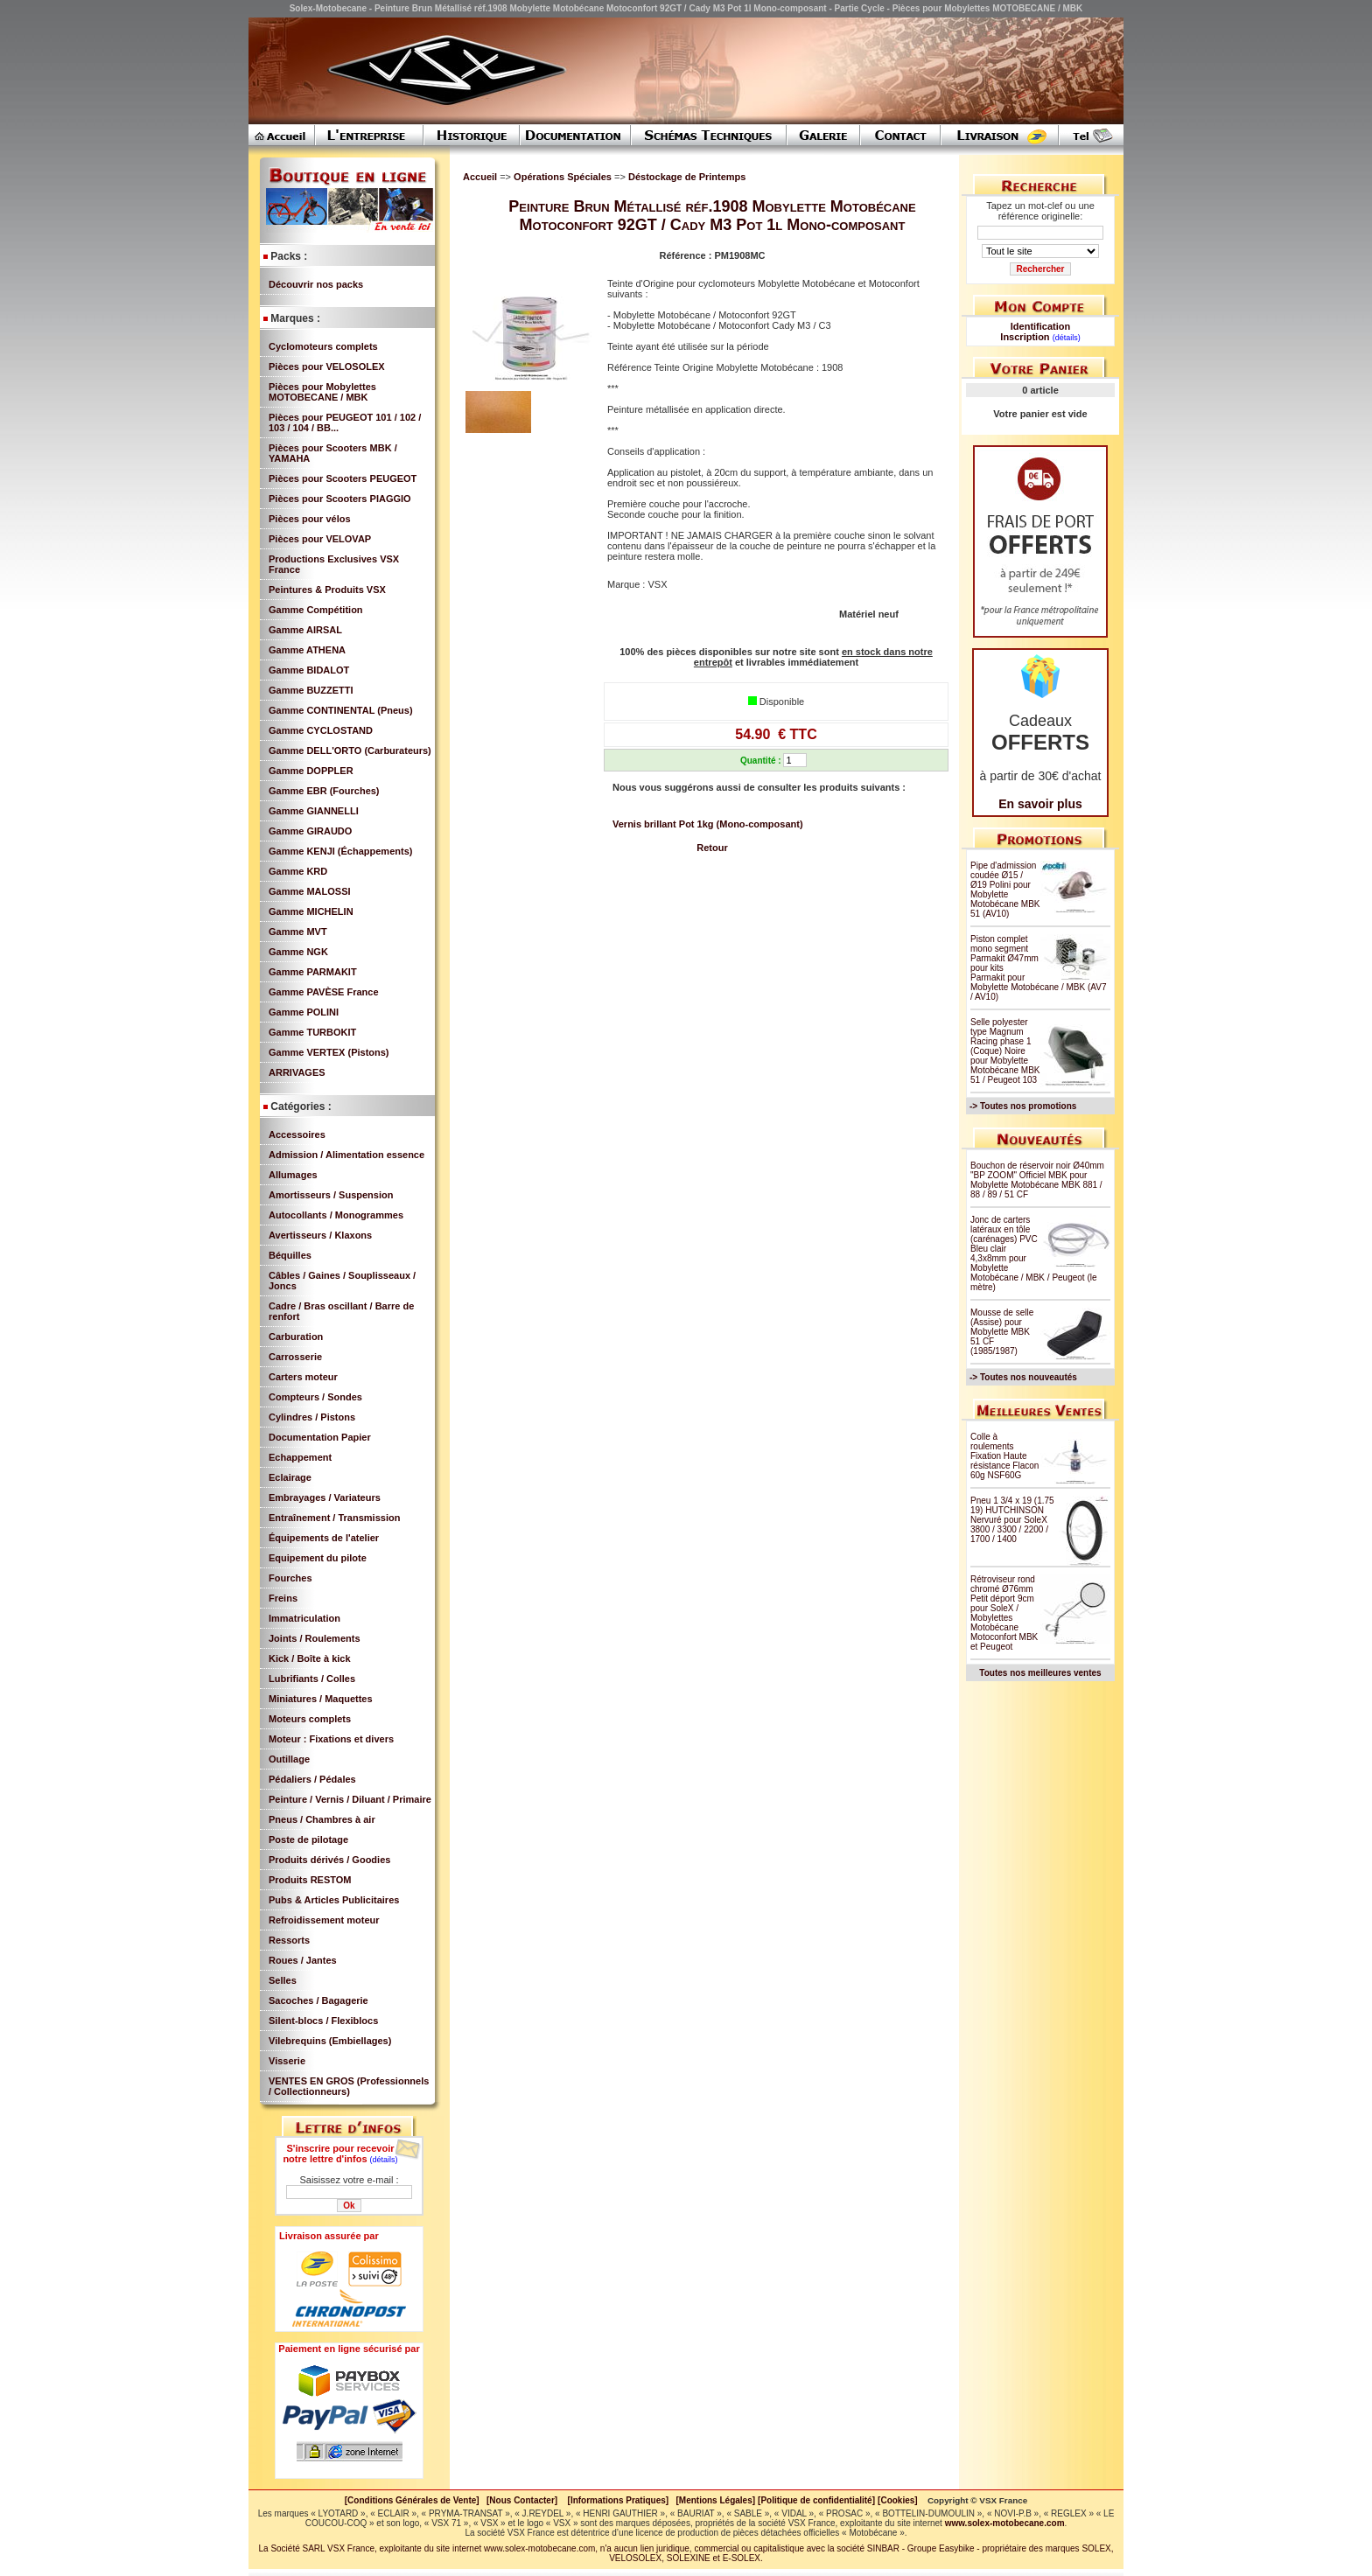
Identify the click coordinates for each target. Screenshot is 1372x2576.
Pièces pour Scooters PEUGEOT (342, 478)
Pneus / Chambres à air (322, 1819)
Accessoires (297, 1134)
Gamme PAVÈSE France (324, 992)
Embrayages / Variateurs (325, 1497)
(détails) (384, 2159)
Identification (1040, 326)
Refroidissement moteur (324, 1920)
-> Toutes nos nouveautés (1023, 1377)
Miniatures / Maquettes (321, 1698)
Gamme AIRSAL (305, 630)
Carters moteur (303, 1377)
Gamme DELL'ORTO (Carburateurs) (350, 750)
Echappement (300, 1457)
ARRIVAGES (297, 1072)
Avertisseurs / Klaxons (320, 1235)
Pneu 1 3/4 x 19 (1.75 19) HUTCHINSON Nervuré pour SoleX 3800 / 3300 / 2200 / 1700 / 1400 (1012, 1520)
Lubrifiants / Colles (312, 1678)
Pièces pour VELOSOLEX (327, 366)
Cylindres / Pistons (312, 1417)
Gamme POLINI (304, 1012)
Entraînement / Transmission (334, 1517)
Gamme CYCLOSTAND (321, 730)
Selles (283, 1980)
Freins (283, 1598)
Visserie (287, 2061)
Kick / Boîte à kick (310, 1658)
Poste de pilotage (308, 1839)
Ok (348, 2205)
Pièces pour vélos (310, 518)
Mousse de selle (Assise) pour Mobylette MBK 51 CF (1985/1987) (1001, 1332)
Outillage (289, 1759)
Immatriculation (304, 1618)
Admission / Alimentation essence (346, 1154)
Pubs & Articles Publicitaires (334, 1900)
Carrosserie (295, 1356)
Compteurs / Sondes (315, 1397)
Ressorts (289, 1940)
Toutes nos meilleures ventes (1040, 1673)
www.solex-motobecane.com (1005, 2523)
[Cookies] (898, 2500)
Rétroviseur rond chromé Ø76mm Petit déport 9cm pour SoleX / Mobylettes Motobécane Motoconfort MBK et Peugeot (1004, 1612)
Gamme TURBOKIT (312, 1032)
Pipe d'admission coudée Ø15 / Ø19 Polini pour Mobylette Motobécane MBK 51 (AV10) (1005, 889)
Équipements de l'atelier (324, 1537)
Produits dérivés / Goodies (329, 1859)
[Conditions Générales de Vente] (415, 2500)
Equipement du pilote (318, 1558)
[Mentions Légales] (715, 2500)
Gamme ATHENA (307, 650)
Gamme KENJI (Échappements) (340, 851)
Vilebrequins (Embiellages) (330, 2040)
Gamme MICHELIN (311, 911)
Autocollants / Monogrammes (336, 1215)
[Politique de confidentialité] (816, 2500)
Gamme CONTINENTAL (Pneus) (341, 710)
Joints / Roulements (314, 1638)
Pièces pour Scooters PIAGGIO (340, 498)
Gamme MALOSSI (310, 891)
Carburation (296, 1336)
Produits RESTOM (310, 1879)
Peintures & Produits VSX (327, 589)
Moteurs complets (310, 1719)
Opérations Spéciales (564, 176)
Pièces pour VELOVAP (320, 539)
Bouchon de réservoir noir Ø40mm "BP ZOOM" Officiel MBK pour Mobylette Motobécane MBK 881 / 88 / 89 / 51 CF (1037, 1180)
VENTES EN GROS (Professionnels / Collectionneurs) (349, 2086)
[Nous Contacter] (521, 2500)
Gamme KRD (298, 871)
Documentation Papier (320, 1437)
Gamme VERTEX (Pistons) (329, 1052)
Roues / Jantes (303, 1960)
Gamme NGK (298, 951)
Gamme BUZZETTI (311, 690)
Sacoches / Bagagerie (318, 2000)
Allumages (293, 1174)
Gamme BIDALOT (309, 670)
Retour (711, 847)
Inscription (1024, 337)
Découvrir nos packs (316, 284)
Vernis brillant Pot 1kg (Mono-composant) (707, 824)
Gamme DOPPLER (311, 770)
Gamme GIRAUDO (310, 831)
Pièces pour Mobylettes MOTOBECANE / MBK (322, 391)
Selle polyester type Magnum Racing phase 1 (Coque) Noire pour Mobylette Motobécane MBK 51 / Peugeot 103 (1005, 1051)
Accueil (480, 176)
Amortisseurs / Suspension (331, 1195)
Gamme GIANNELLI (314, 811)
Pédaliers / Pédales (312, 1779)
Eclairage (290, 1477)
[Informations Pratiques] (618, 2500)
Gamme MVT (298, 931)
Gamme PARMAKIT (313, 972)
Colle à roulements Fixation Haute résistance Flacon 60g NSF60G (1004, 1456)
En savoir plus (1040, 804)
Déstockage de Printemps (687, 176)
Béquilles (290, 1255)
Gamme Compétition (316, 609)
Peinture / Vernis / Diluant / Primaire (350, 1799)
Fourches (290, 1578)
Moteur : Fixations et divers (331, 1739)
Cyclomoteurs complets (323, 346)
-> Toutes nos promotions (1023, 1106)
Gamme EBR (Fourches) (324, 790)
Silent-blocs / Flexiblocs (323, 2020)
